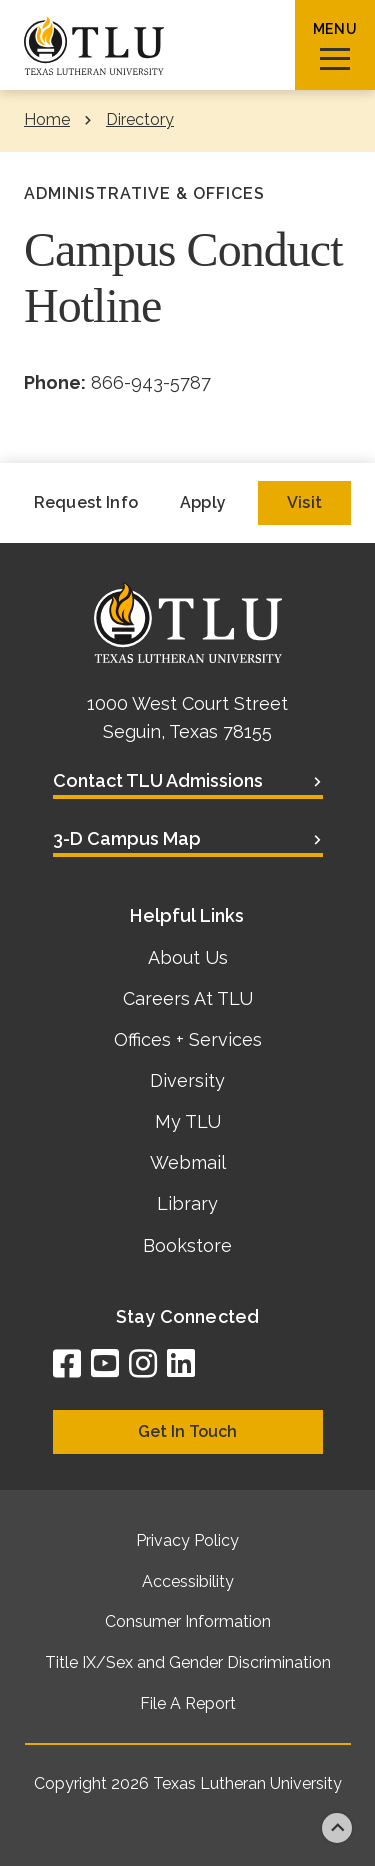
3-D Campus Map (127, 838)
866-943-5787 (151, 382)
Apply (203, 502)
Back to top (337, 1828)
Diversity (187, 1080)
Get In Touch (187, 1431)
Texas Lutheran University (247, 1783)
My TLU (188, 1121)
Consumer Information (188, 1621)
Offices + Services (188, 1039)
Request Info (86, 502)
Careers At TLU (188, 998)
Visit (304, 502)
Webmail (188, 1162)
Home (47, 119)
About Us (188, 957)
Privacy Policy (187, 1540)
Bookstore (187, 1245)
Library (187, 1203)
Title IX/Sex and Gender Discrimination (188, 1662)
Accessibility (188, 1581)
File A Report (188, 1703)
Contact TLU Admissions (158, 780)
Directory (140, 119)
